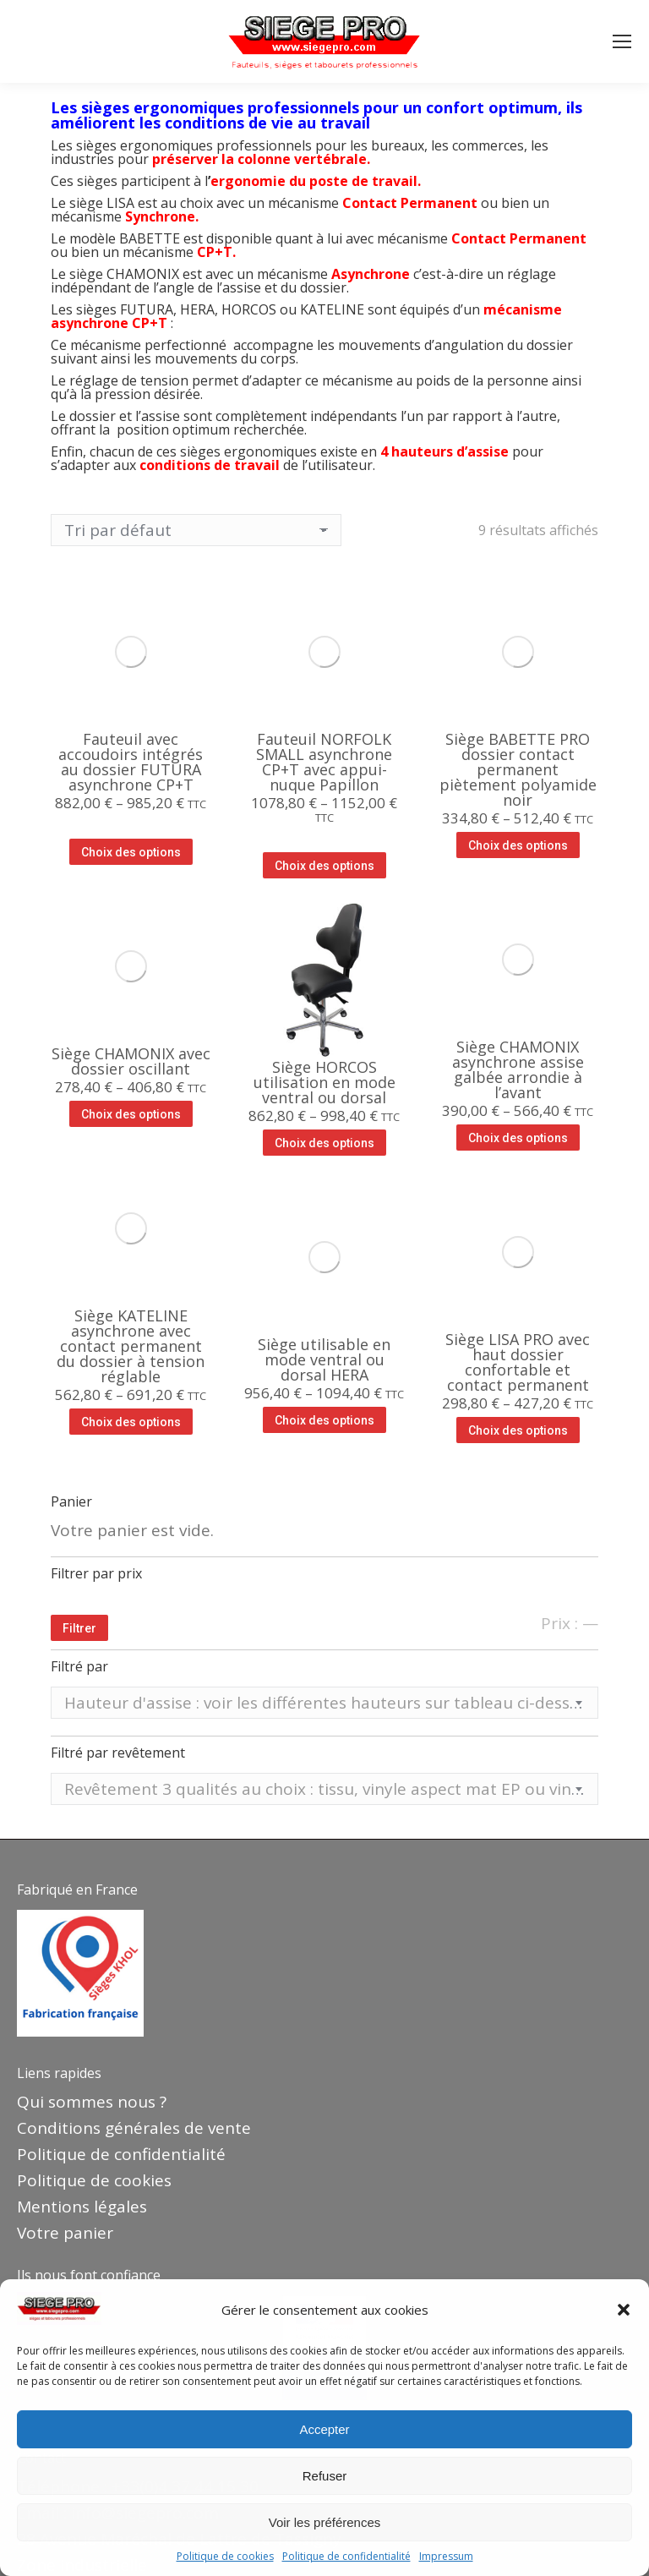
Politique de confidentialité (346, 2556)
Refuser (325, 2476)
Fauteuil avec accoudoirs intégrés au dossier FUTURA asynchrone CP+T (130, 762)
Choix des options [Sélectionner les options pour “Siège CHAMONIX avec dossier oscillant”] (131, 1114)
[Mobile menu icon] (622, 41)
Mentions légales (82, 2207)
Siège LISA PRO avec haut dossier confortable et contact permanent (517, 1362)
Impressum (446, 2556)
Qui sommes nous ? (91, 2102)
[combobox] (324, 1703)
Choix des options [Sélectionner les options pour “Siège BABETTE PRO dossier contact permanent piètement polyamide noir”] (518, 845)
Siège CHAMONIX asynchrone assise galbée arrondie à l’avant (518, 1069)
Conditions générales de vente (134, 2128)
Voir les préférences (325, 2522)
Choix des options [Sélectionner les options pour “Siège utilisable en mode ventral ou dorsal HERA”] (324, 1420)
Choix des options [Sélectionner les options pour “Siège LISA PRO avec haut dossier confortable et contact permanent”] (518, 1430)
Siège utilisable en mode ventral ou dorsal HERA (324, 1359)
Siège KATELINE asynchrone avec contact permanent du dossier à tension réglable (131, 1345)
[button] (623, 2309)
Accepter (324, 2429)
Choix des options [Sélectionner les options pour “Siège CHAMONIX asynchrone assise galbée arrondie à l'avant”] (518, 1138)
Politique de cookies (225, 2556)
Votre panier (65, 2233)
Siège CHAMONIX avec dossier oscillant (131, 1061)
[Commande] (196, 530)
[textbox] (324, 1703)
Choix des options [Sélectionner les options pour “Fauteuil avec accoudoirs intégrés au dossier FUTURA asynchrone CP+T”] (131, 852)
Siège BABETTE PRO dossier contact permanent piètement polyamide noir (518, 769)
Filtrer (79, 1628)
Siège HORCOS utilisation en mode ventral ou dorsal (324, 1082)
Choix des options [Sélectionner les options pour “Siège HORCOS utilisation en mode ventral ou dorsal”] (324, 1143)
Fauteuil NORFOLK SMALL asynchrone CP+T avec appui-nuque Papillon (324, 762)
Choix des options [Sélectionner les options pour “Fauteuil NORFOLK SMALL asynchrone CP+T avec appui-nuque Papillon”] (324, 865)
